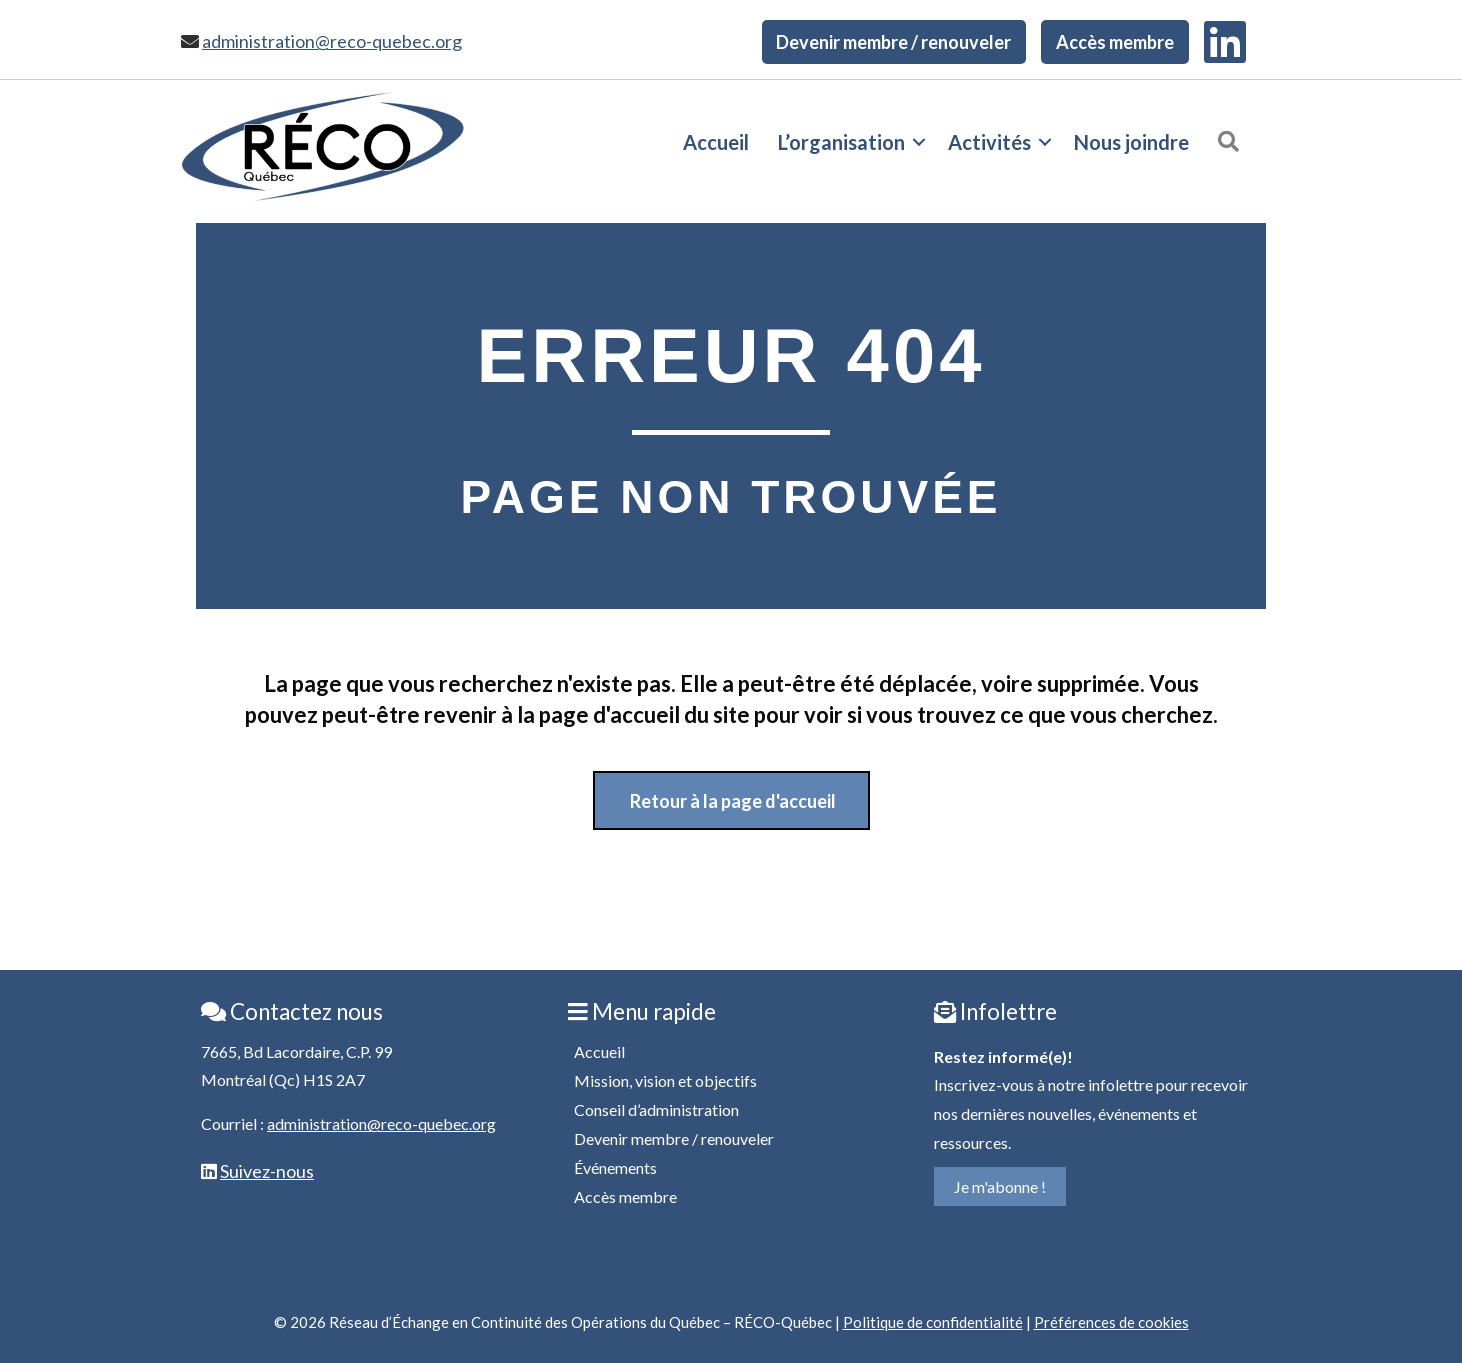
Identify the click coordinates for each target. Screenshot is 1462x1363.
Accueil (716, 142)
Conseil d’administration (656, 1109)
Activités (989, 142)
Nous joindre (1131, 142)
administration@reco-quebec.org (332, 41)
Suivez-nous (267, 1171)
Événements (615, 1167)
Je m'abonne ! (1000, 1186)
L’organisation (841, 142)
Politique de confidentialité (933, 1322)
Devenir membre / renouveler (893, 42)
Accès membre (1115, 42)
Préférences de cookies (1111, 1322)
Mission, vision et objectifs (665, 1080)
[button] (919, 142)
